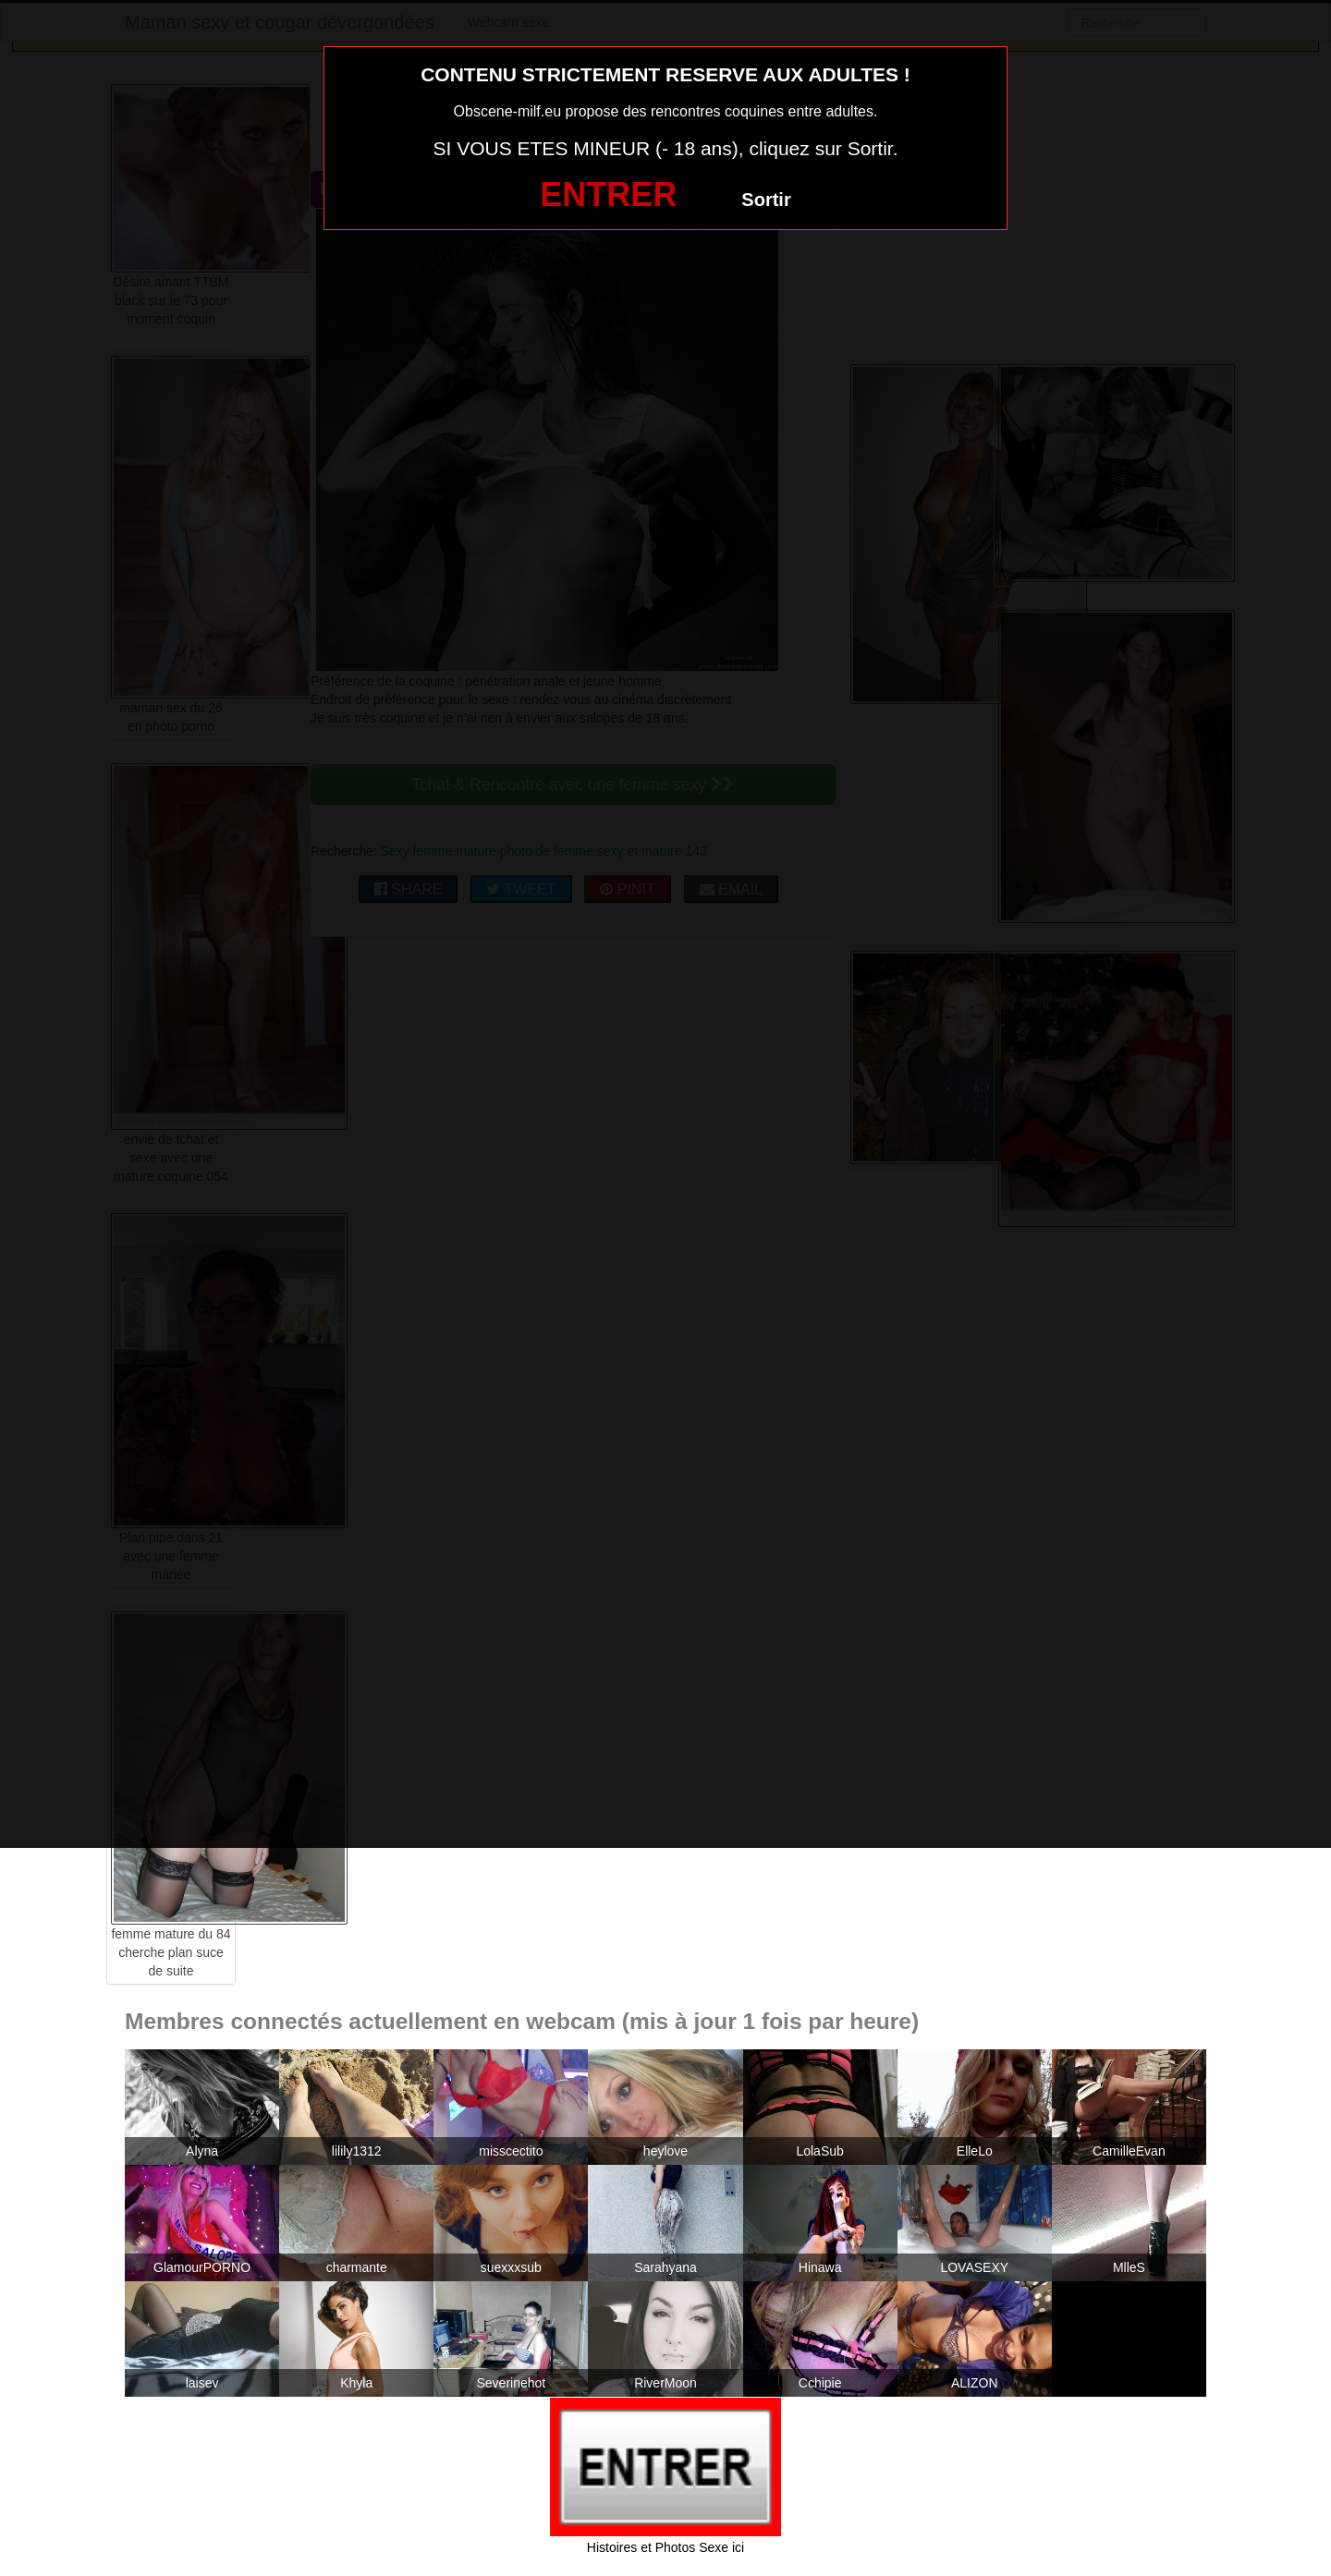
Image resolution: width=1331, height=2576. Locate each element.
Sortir (765, 199)
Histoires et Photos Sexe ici (665, 2547)
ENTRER (608, 194)
